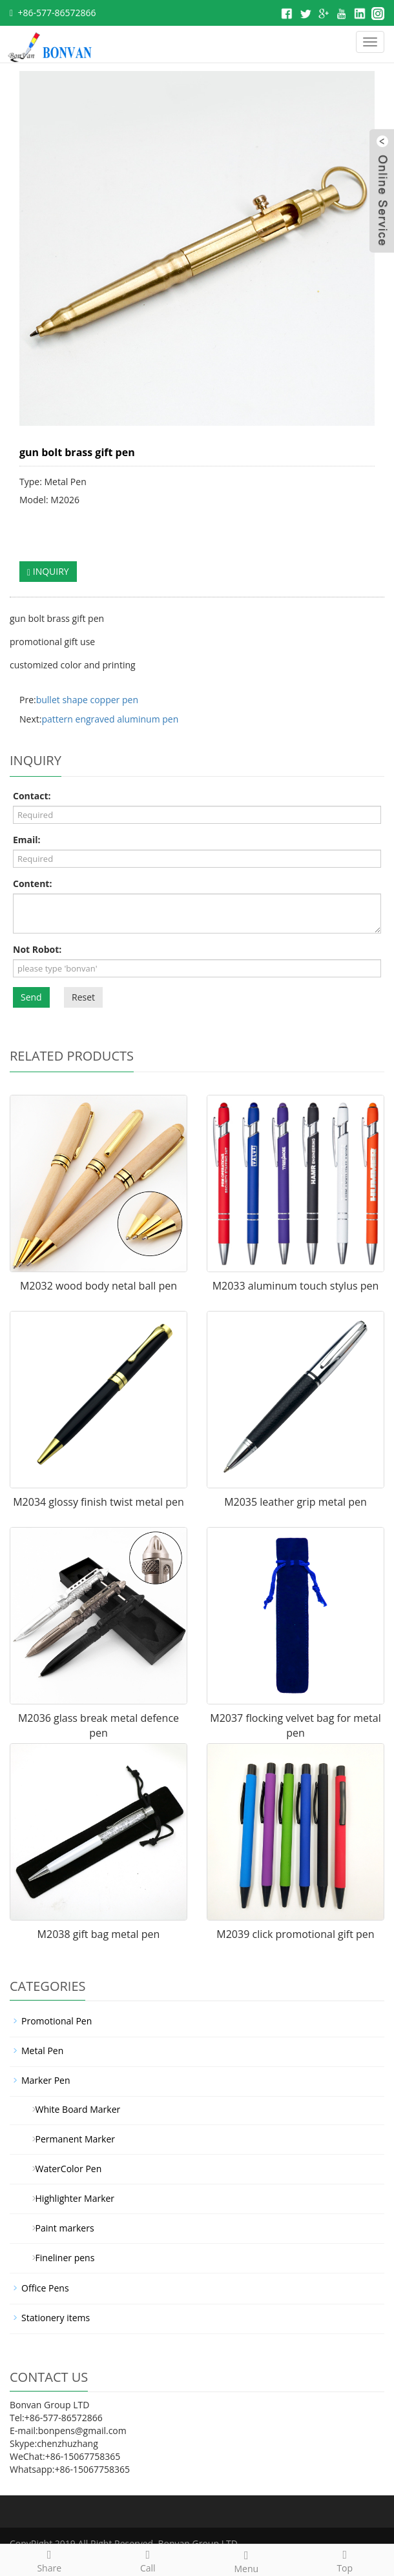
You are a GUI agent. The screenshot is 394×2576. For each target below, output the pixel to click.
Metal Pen (42, 2050)
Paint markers (60, 2228)
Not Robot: (37, 949)
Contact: (32, 796)
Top (345, 2559)
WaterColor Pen (63, 2168)
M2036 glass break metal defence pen (98, 1725)
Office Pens (45, 2288)
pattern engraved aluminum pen (109, 719)
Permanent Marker (70, 2139)
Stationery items (55, 2317)
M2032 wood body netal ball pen (98, 1286)
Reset (83, 997)
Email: (27, 840)
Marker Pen (45, 2080)
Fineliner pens (60, 2258)
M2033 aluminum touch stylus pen (296, 1286)
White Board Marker (73, 2109)
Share (49, 2559)
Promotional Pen (56, 2021)
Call (148, 2559)
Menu (246, 2560)
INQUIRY (48, 571)
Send (31, 997)
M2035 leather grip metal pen (295, 1502)
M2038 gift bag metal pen (98, 1934)
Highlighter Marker (70, 2198)
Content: (32, 883)
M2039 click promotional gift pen (295, 1934)
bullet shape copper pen (87, 700)
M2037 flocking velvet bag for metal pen (295, 1725)
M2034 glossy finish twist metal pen (98, 1502)
